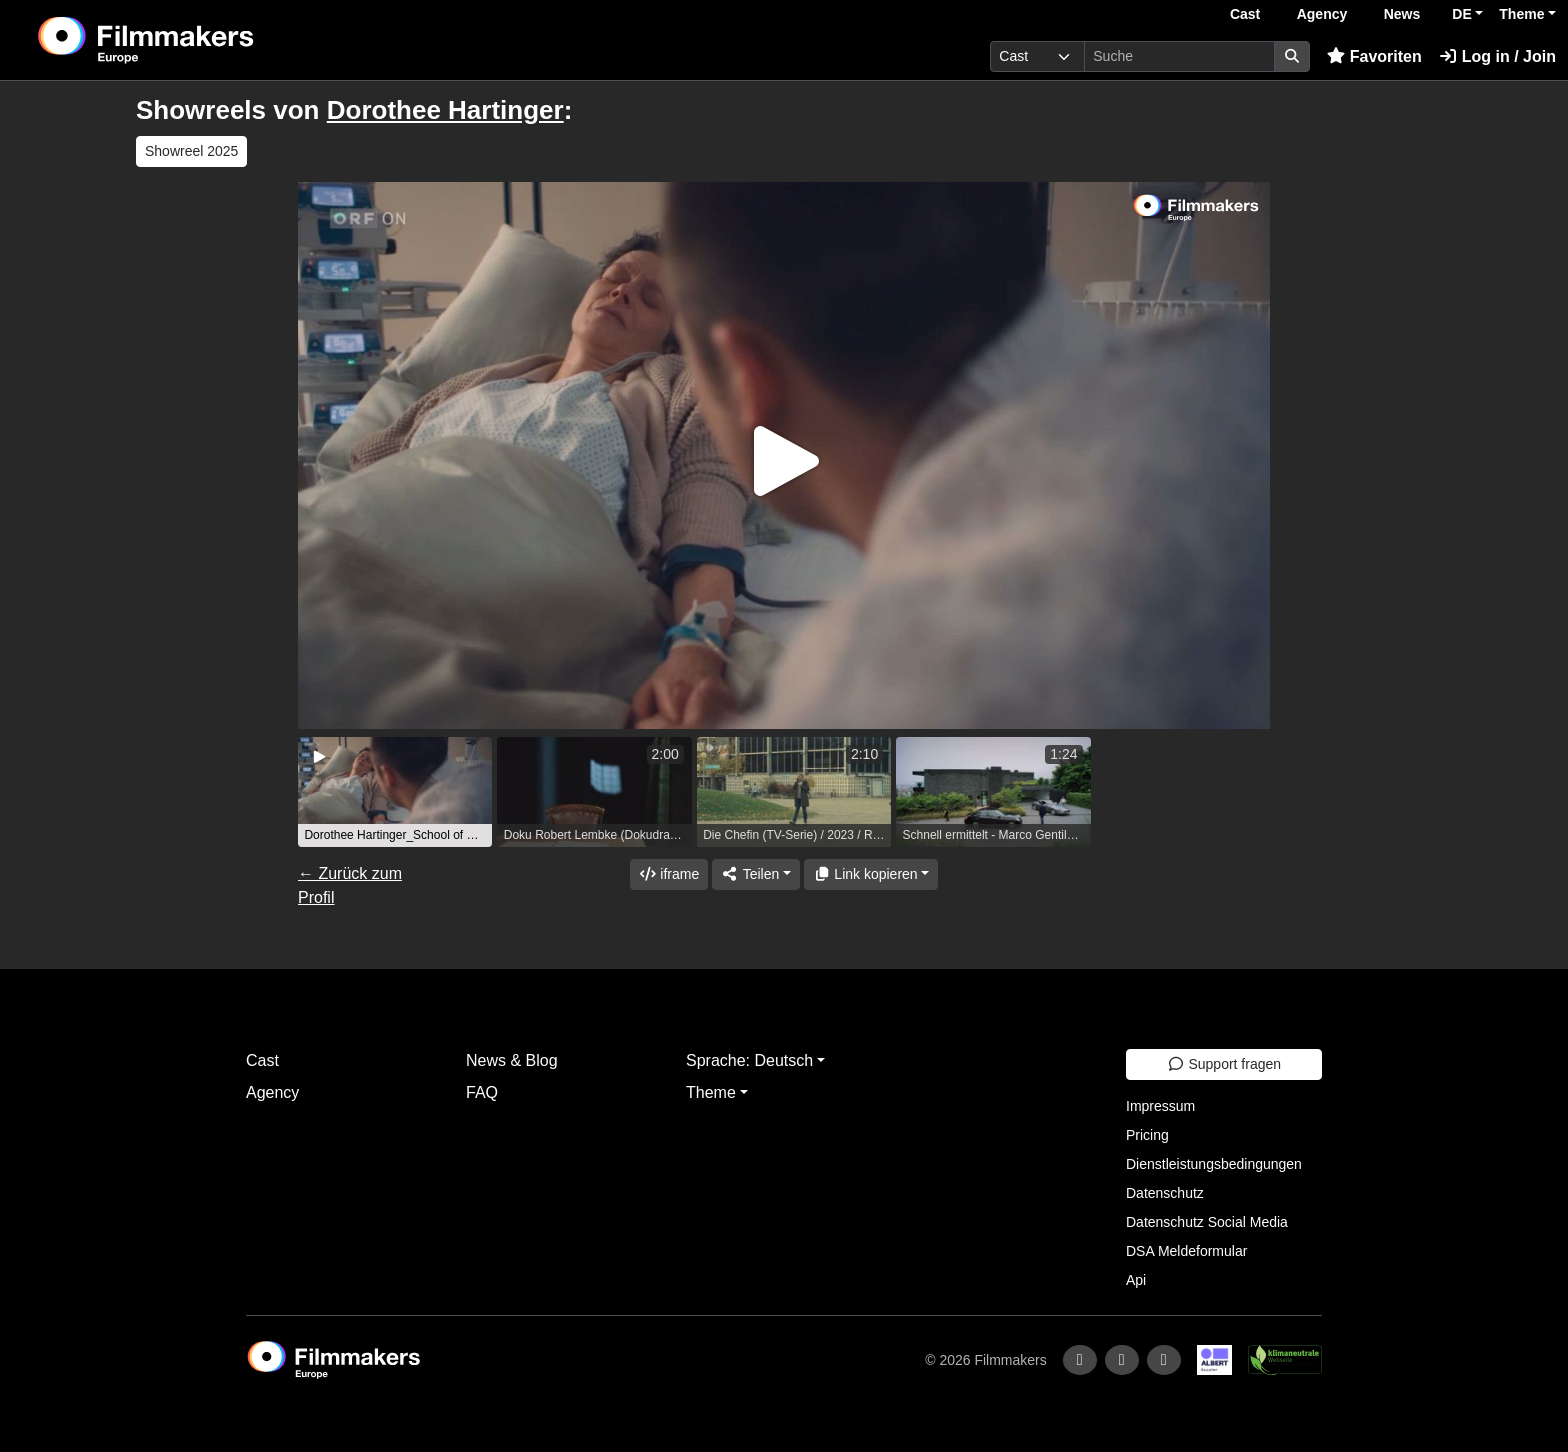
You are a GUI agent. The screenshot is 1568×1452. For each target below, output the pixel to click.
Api (1136, 1280)
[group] (395, 792)
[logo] (196, 40)
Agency (1322, 14)
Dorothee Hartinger (445, 110)
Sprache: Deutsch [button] (749, 1060)
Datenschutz (1165, 1193)
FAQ (482, 1092)
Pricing (1147, 1135)
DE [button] (1461, 14)
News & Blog (512, 1060)
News (1402, 14)
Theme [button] (1521, 14)
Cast (1245, 14)
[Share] (756, 874)
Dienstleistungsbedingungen (1214, 1164)
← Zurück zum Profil (350, 885)
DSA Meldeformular (1186, 1251)
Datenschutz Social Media (1207, 1222)
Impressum (1160, 1106)
